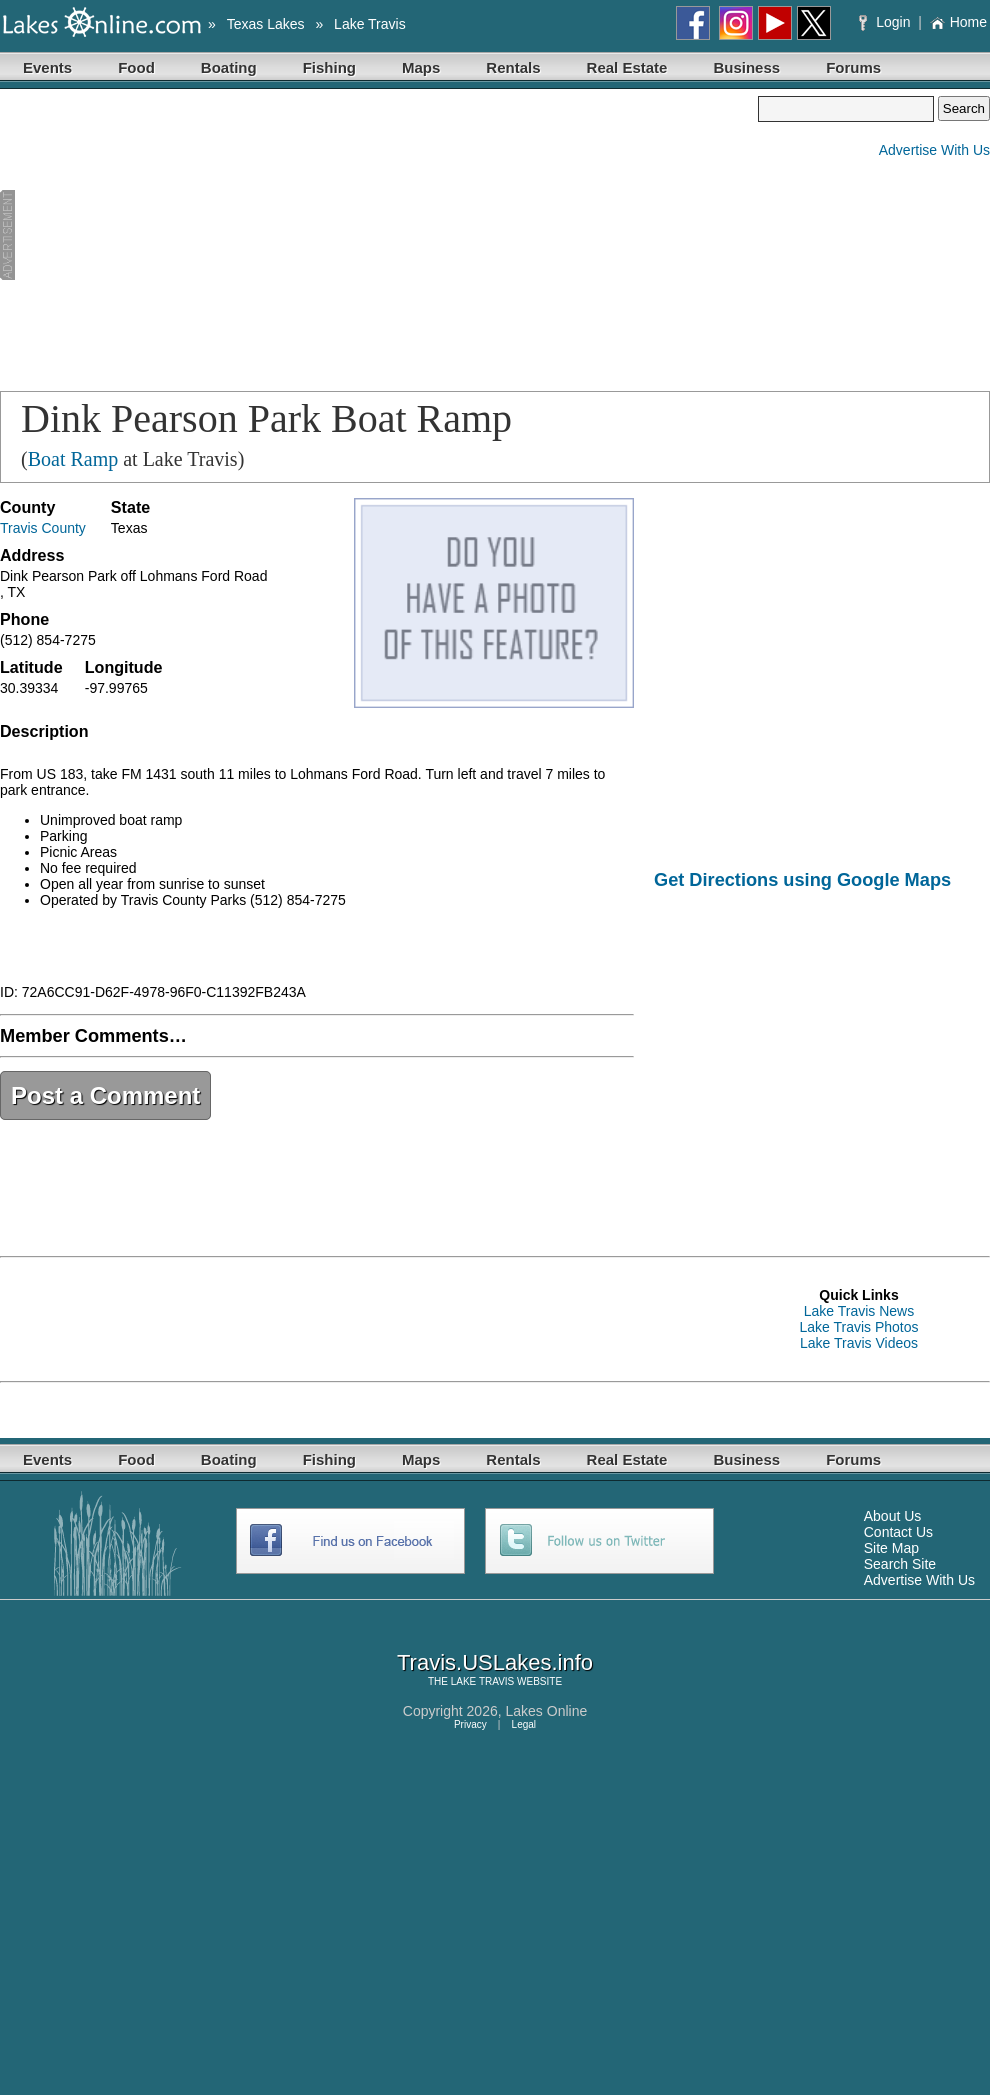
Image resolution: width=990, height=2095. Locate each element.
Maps (421, 67)
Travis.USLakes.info (495, 1662)
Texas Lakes (266, 24)
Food (136, 67)
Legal (524, 1724)
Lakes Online (547, 1711)
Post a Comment (105, 1095)
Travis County (43, 528)
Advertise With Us (934, 150)
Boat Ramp (73, 459)
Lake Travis (370, 24)
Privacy (470, 1724)
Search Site (900, 1564)
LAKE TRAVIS (483, 1681)
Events (47, 67)
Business (746, 67)
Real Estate (627, 67)
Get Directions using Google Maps (802, 880)
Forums (853, 67)
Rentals (513, 67)
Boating (229, 67)
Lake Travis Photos (858, 1327)
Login (886, 22)
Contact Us (898, 1532)
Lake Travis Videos (859, 1343)
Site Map (891, 1548)
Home (958, 22)
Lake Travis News (859, 1311)
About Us (893, 1516)
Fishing (329, 67)
